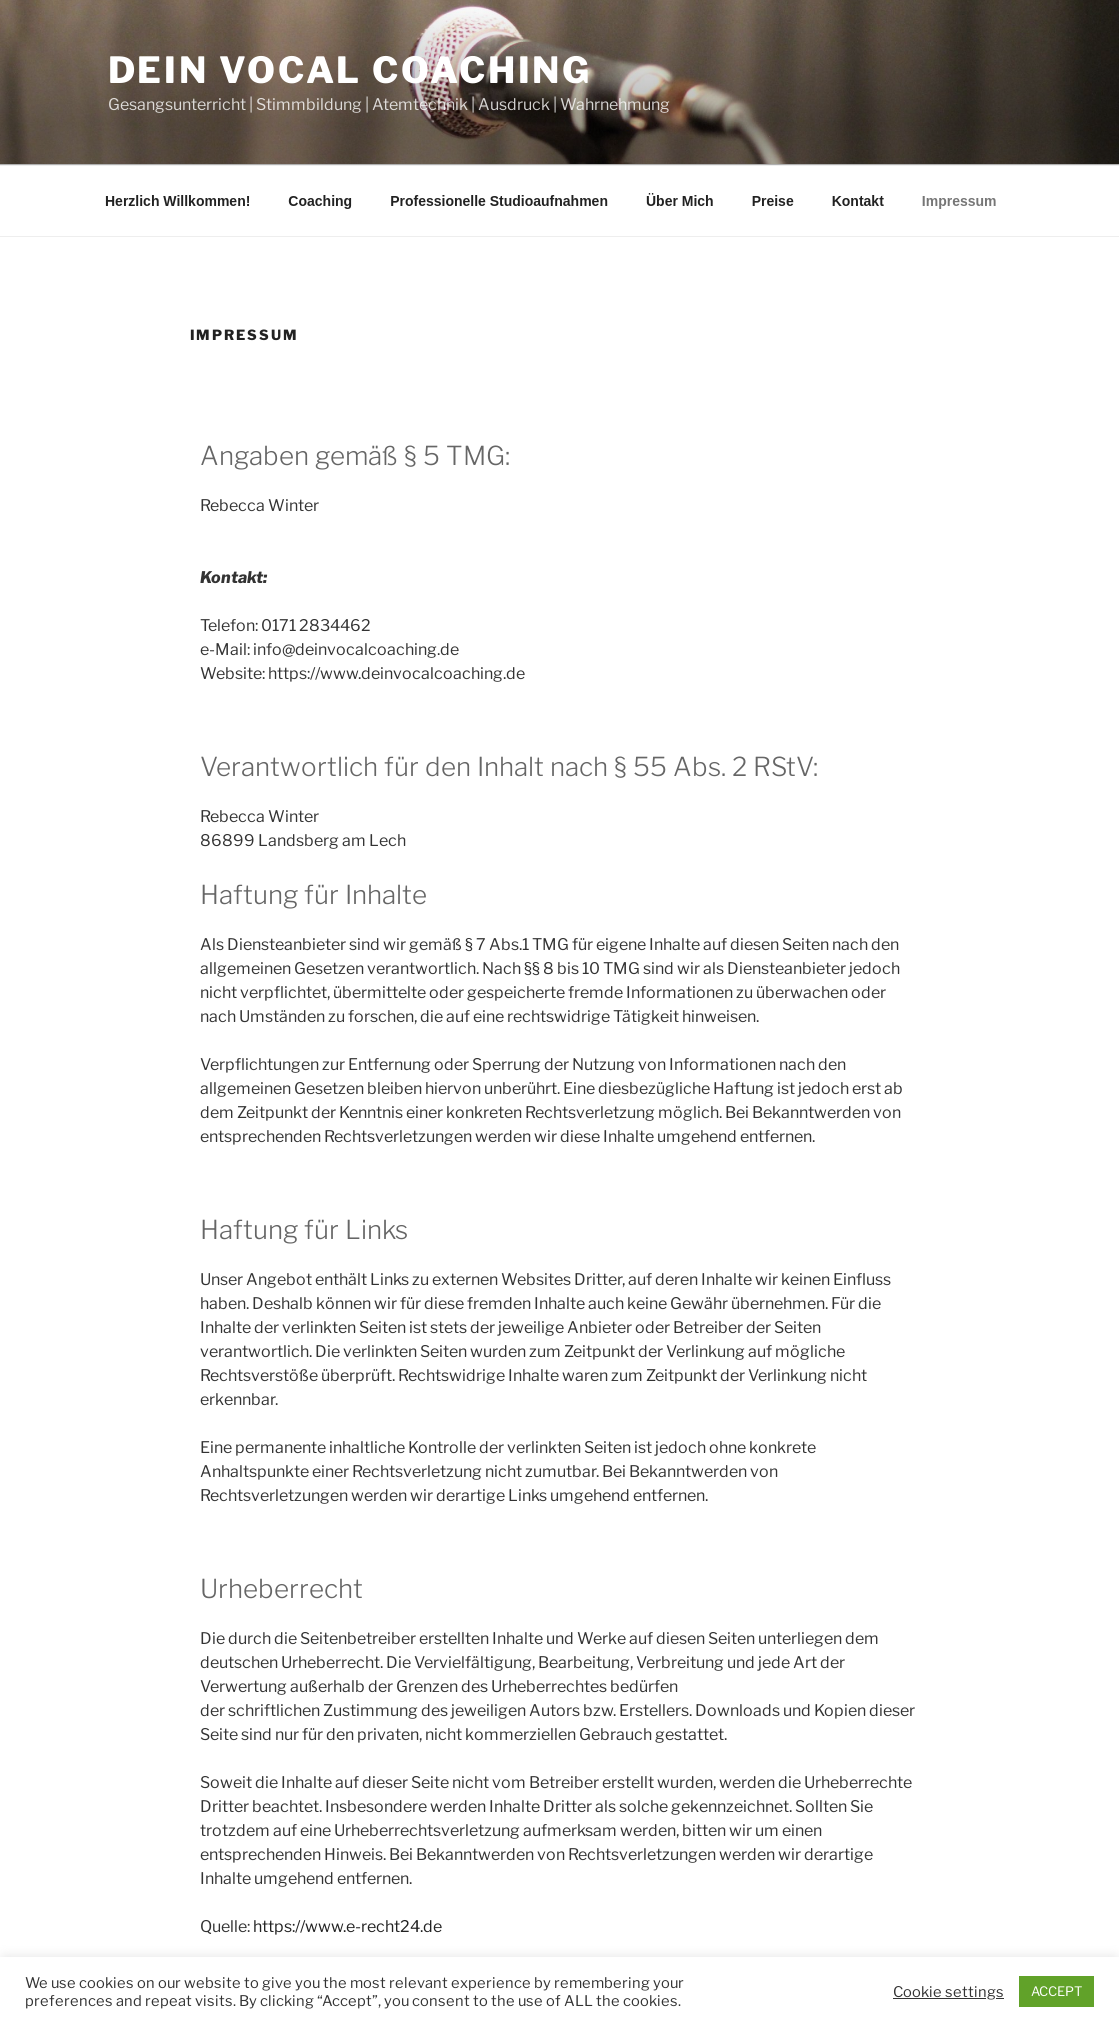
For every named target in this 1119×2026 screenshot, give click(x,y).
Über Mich (680, 201)
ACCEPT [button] (1056, 1991)
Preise (773, 201)
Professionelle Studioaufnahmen (499, 201)
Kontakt (858, 201)
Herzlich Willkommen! (177, 201)
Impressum (959, 201)
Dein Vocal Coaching (350, 70)
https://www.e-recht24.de (347, 1926)
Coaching (320, 201)
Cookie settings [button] (948, 1992)
